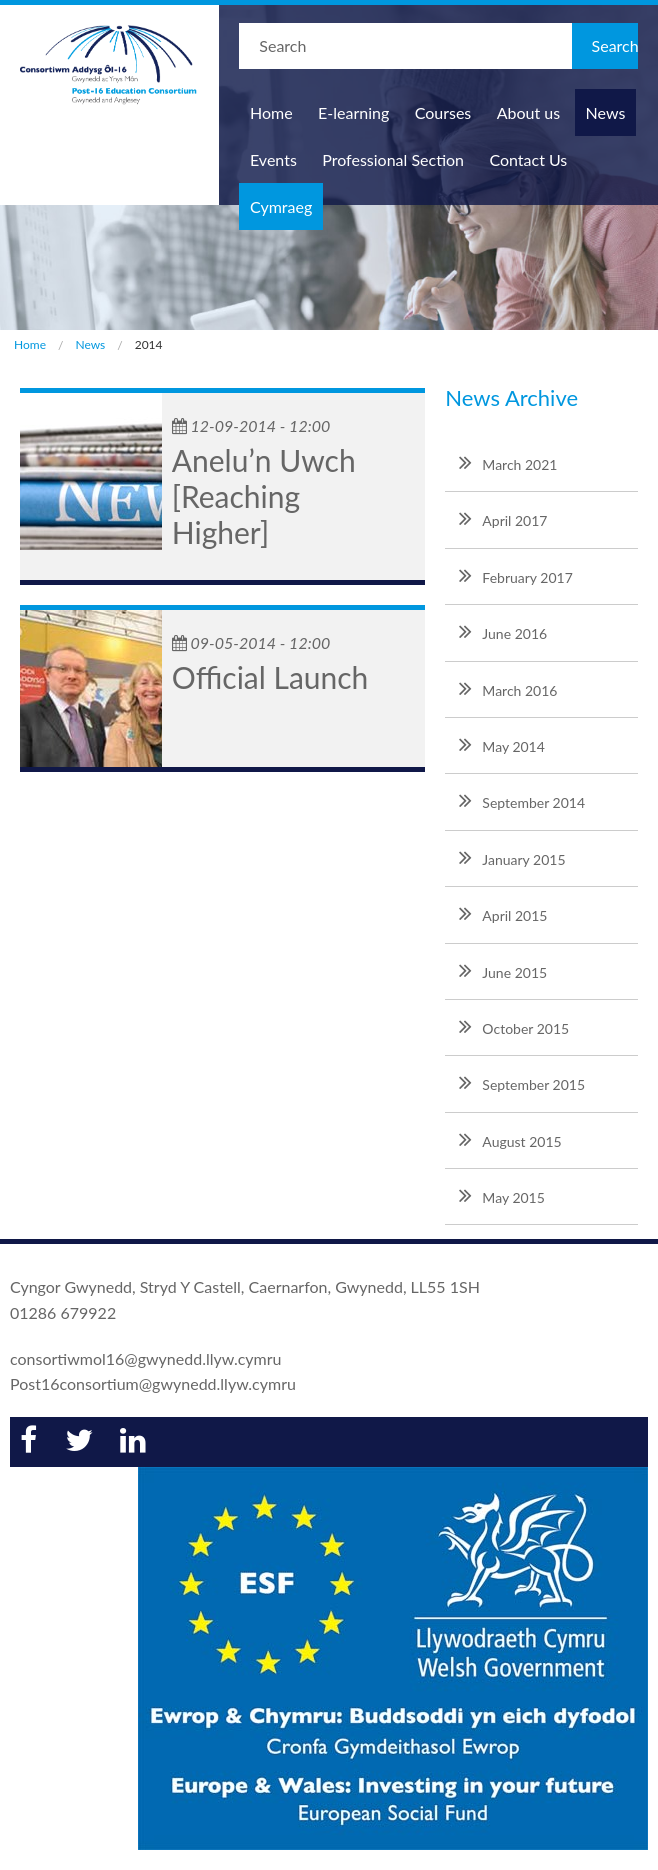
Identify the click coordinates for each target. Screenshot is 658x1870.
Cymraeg (281, 206)
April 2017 (503, 518)
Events (273, 159)
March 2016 (508, 688)
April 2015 (503, 913)
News (606, 112)
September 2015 (522, 1082)
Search (615, 45)
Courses (443, 112)
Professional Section (393, 159)
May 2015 (502, 1195)
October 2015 (514, 1026)
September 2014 (522, 800)
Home (271, 112)
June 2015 (503, 970)
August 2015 (510, 1139)
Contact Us (528, 159)
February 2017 (515, 575)
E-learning (353, 112)
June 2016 (503, 631)
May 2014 (502, 744)
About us (528, 112)
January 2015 (512, 857)
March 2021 (508, 462)
